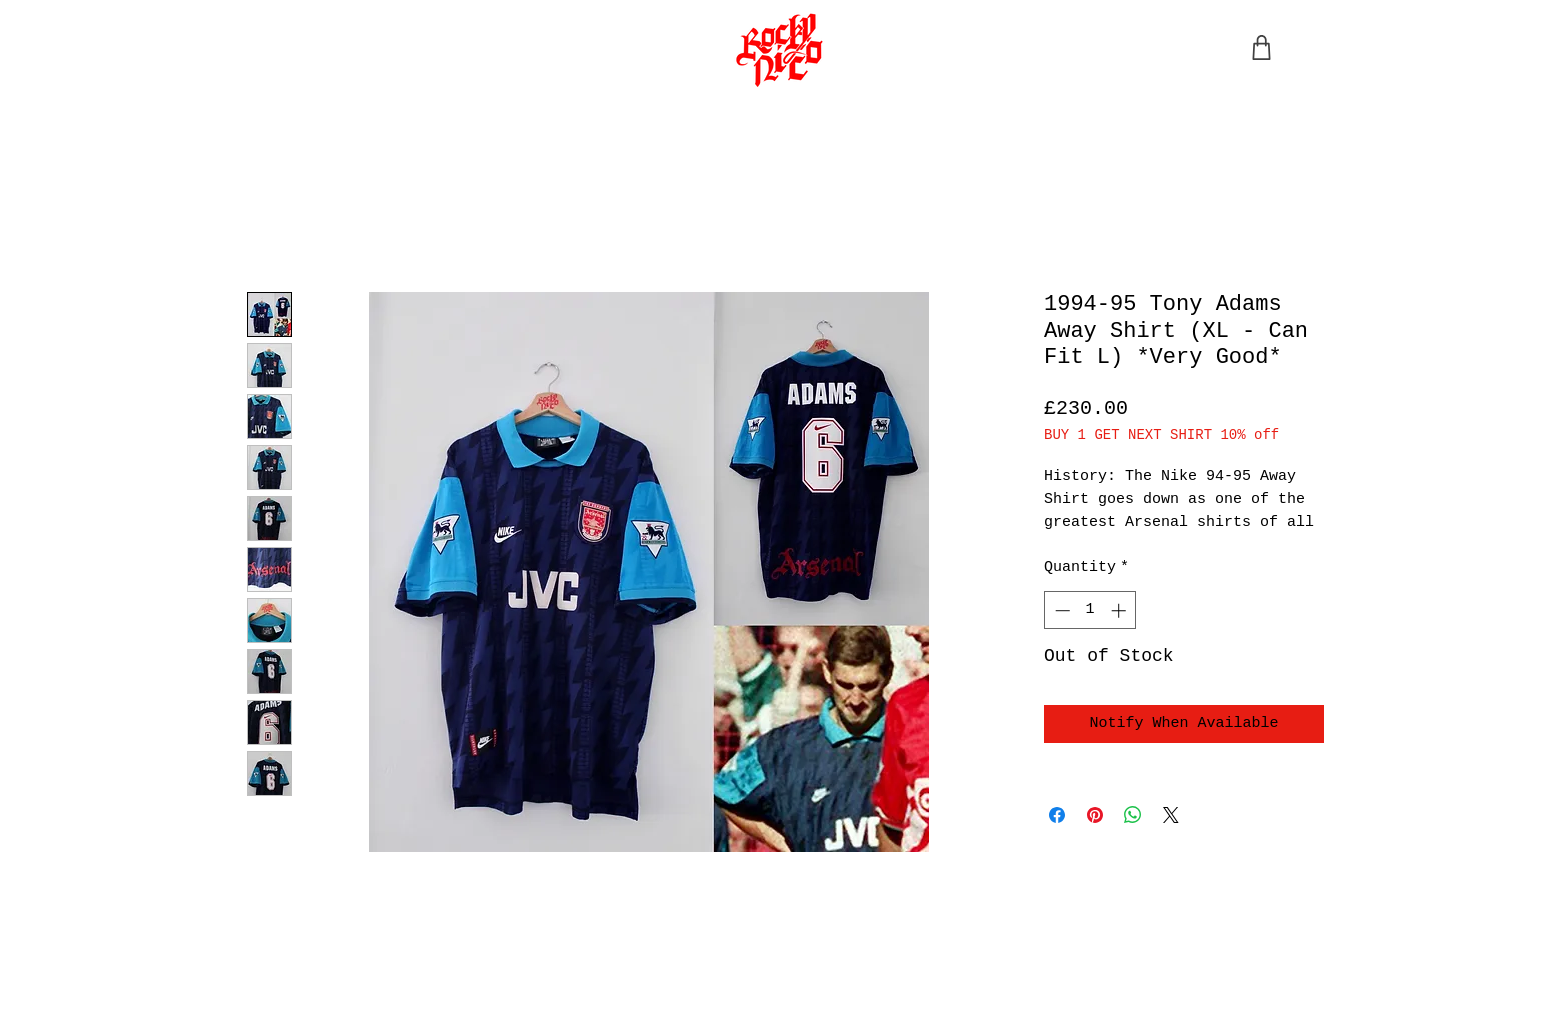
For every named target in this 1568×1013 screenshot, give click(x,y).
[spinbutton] (1090, 610)
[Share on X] (1171, 815)
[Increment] (1120, 610)
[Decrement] (1060, 610)
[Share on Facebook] (1057, 815)
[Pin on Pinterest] (1095, 815)
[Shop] (1261, 47)
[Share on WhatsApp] (1133, 815)
